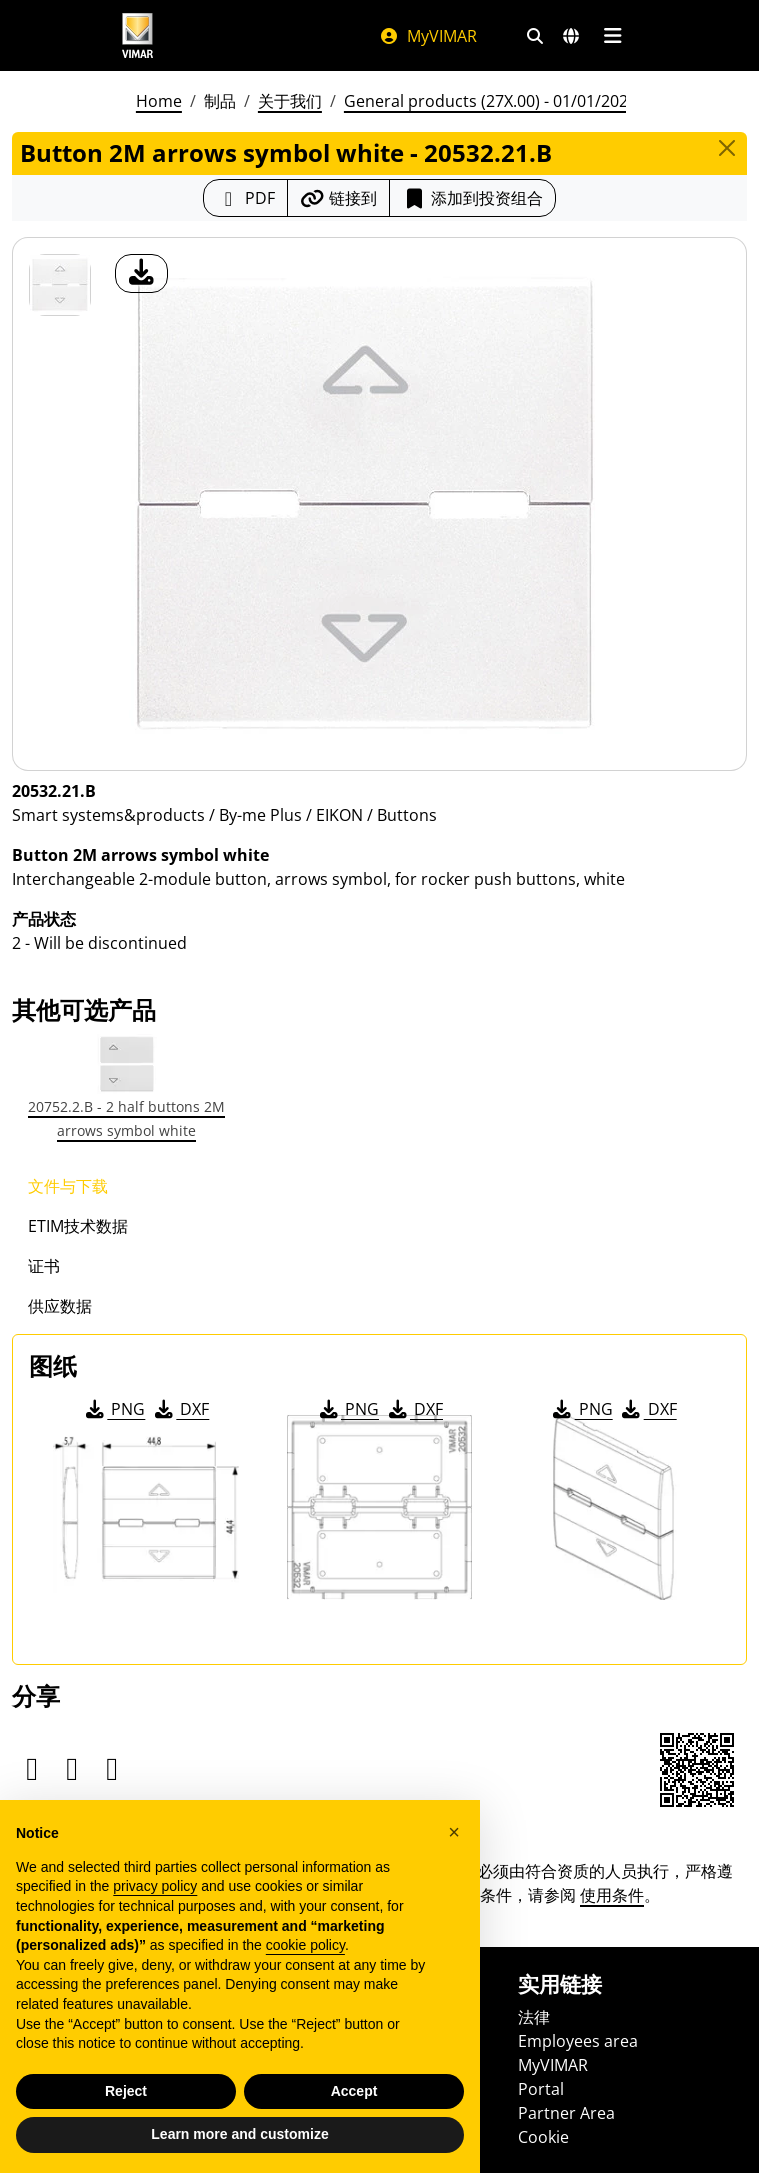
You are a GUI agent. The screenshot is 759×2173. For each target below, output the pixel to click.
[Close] (727, 148)
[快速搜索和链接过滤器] (535, 36)
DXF (180, 1409)
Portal (541, 2089)
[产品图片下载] (141, 273)
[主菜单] (613, 36)
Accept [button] (354, 2091)
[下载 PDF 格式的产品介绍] (245, 198)
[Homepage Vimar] (138, 35)
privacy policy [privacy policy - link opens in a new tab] (155, 1886)
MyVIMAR (428, 36)
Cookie (543, 2137)
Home (159, 101)
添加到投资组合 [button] (472, 198)
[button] (454, 1832)
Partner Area (566, 2113)
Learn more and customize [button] (239, 2134)
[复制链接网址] (338, 198)
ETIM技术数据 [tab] (78, 1226)
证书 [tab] (44, 1266)
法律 (534, 2017)
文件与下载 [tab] (68, 1186)
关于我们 (290, 101)
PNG (113, 1409)
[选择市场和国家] (571, 36)
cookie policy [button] (305, 1945)
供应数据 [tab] (60, 1306)
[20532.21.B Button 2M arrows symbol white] (60, 285)
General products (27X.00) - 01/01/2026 (490, 101)
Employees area (578, 2041)
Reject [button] (126, 2091)
